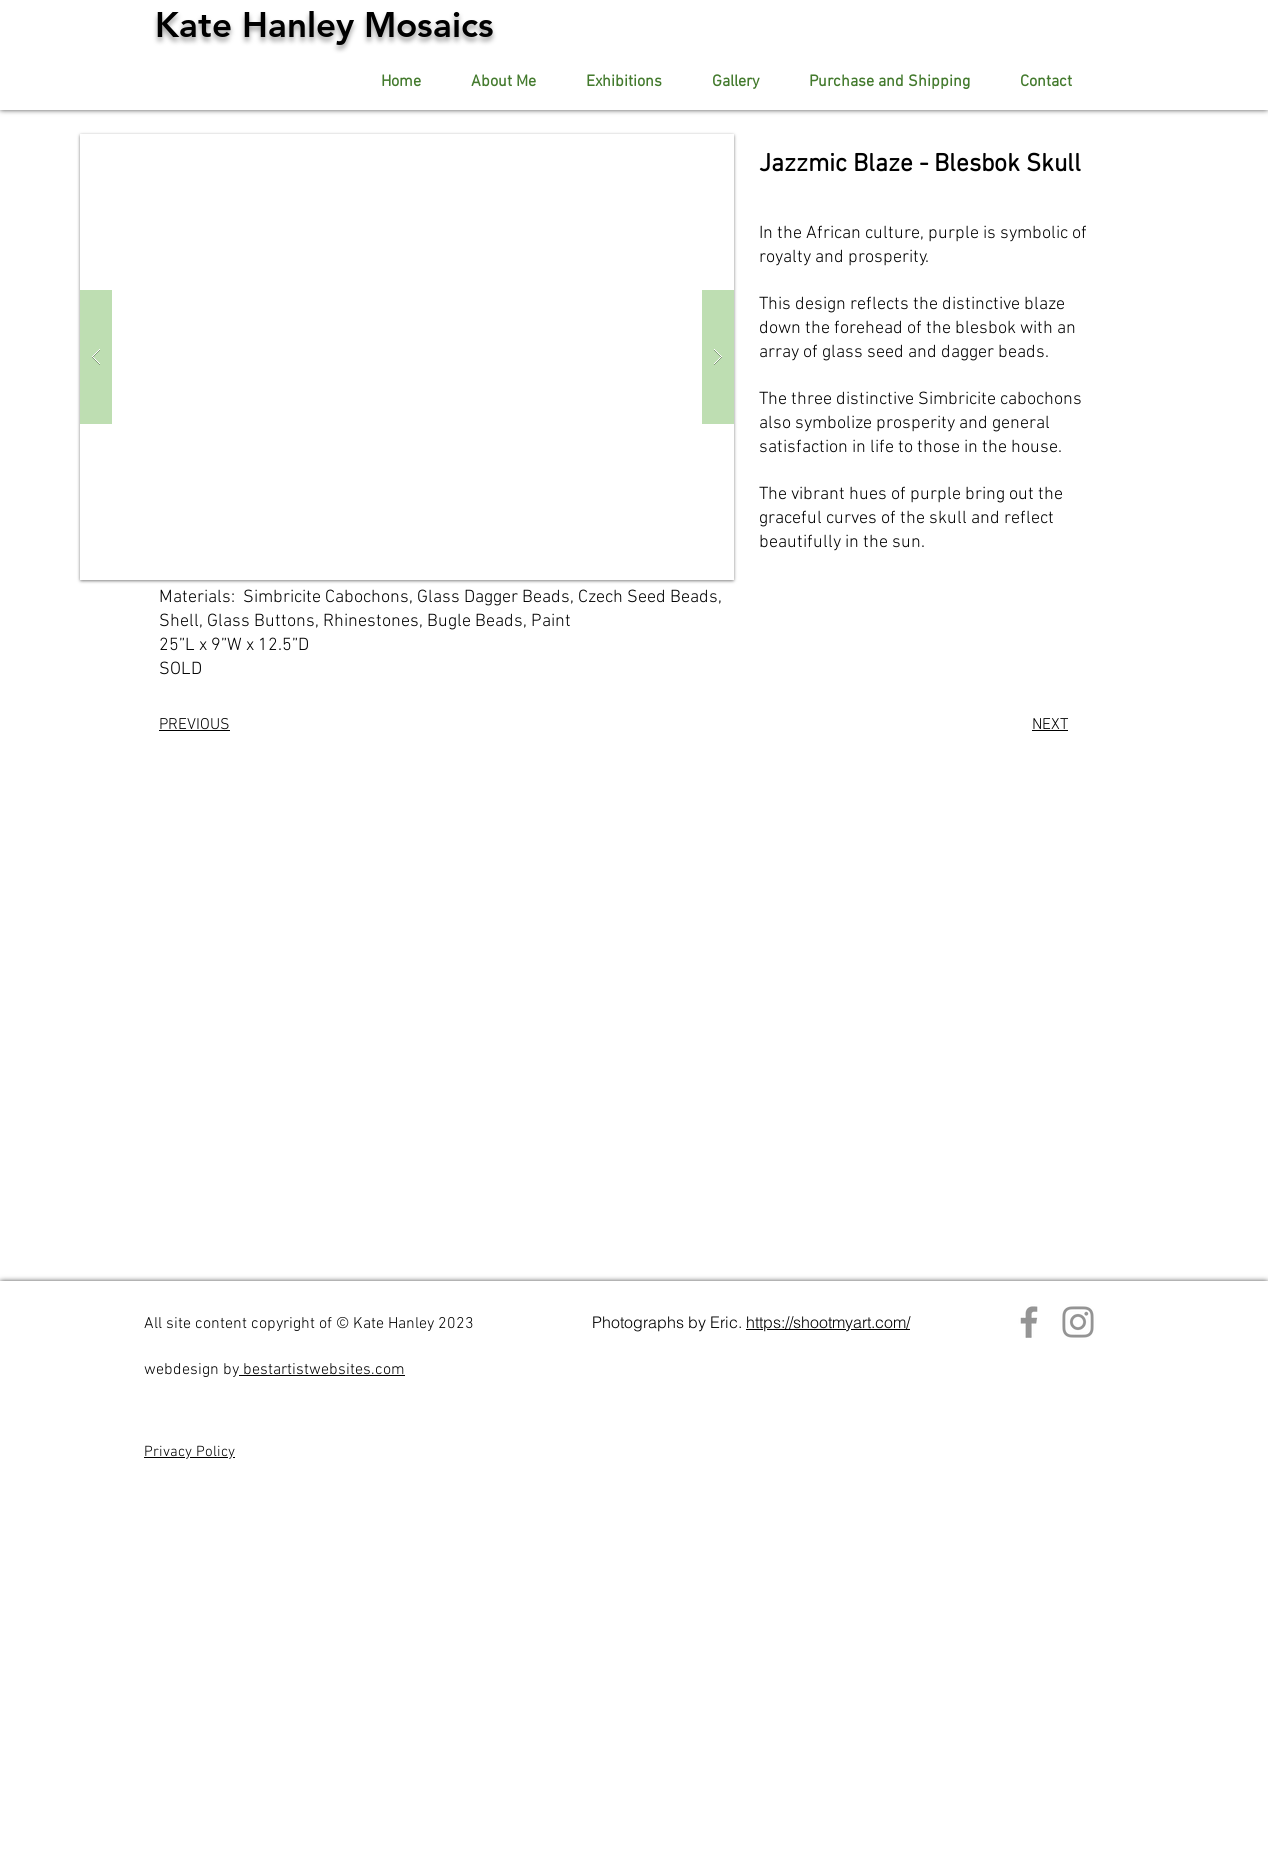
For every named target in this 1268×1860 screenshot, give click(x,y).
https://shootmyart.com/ (828, 1322)
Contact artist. (881, 1269)
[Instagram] (1078, 1322)
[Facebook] (1029, 1322)
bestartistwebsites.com (322, 1370)
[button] (735, 82)
